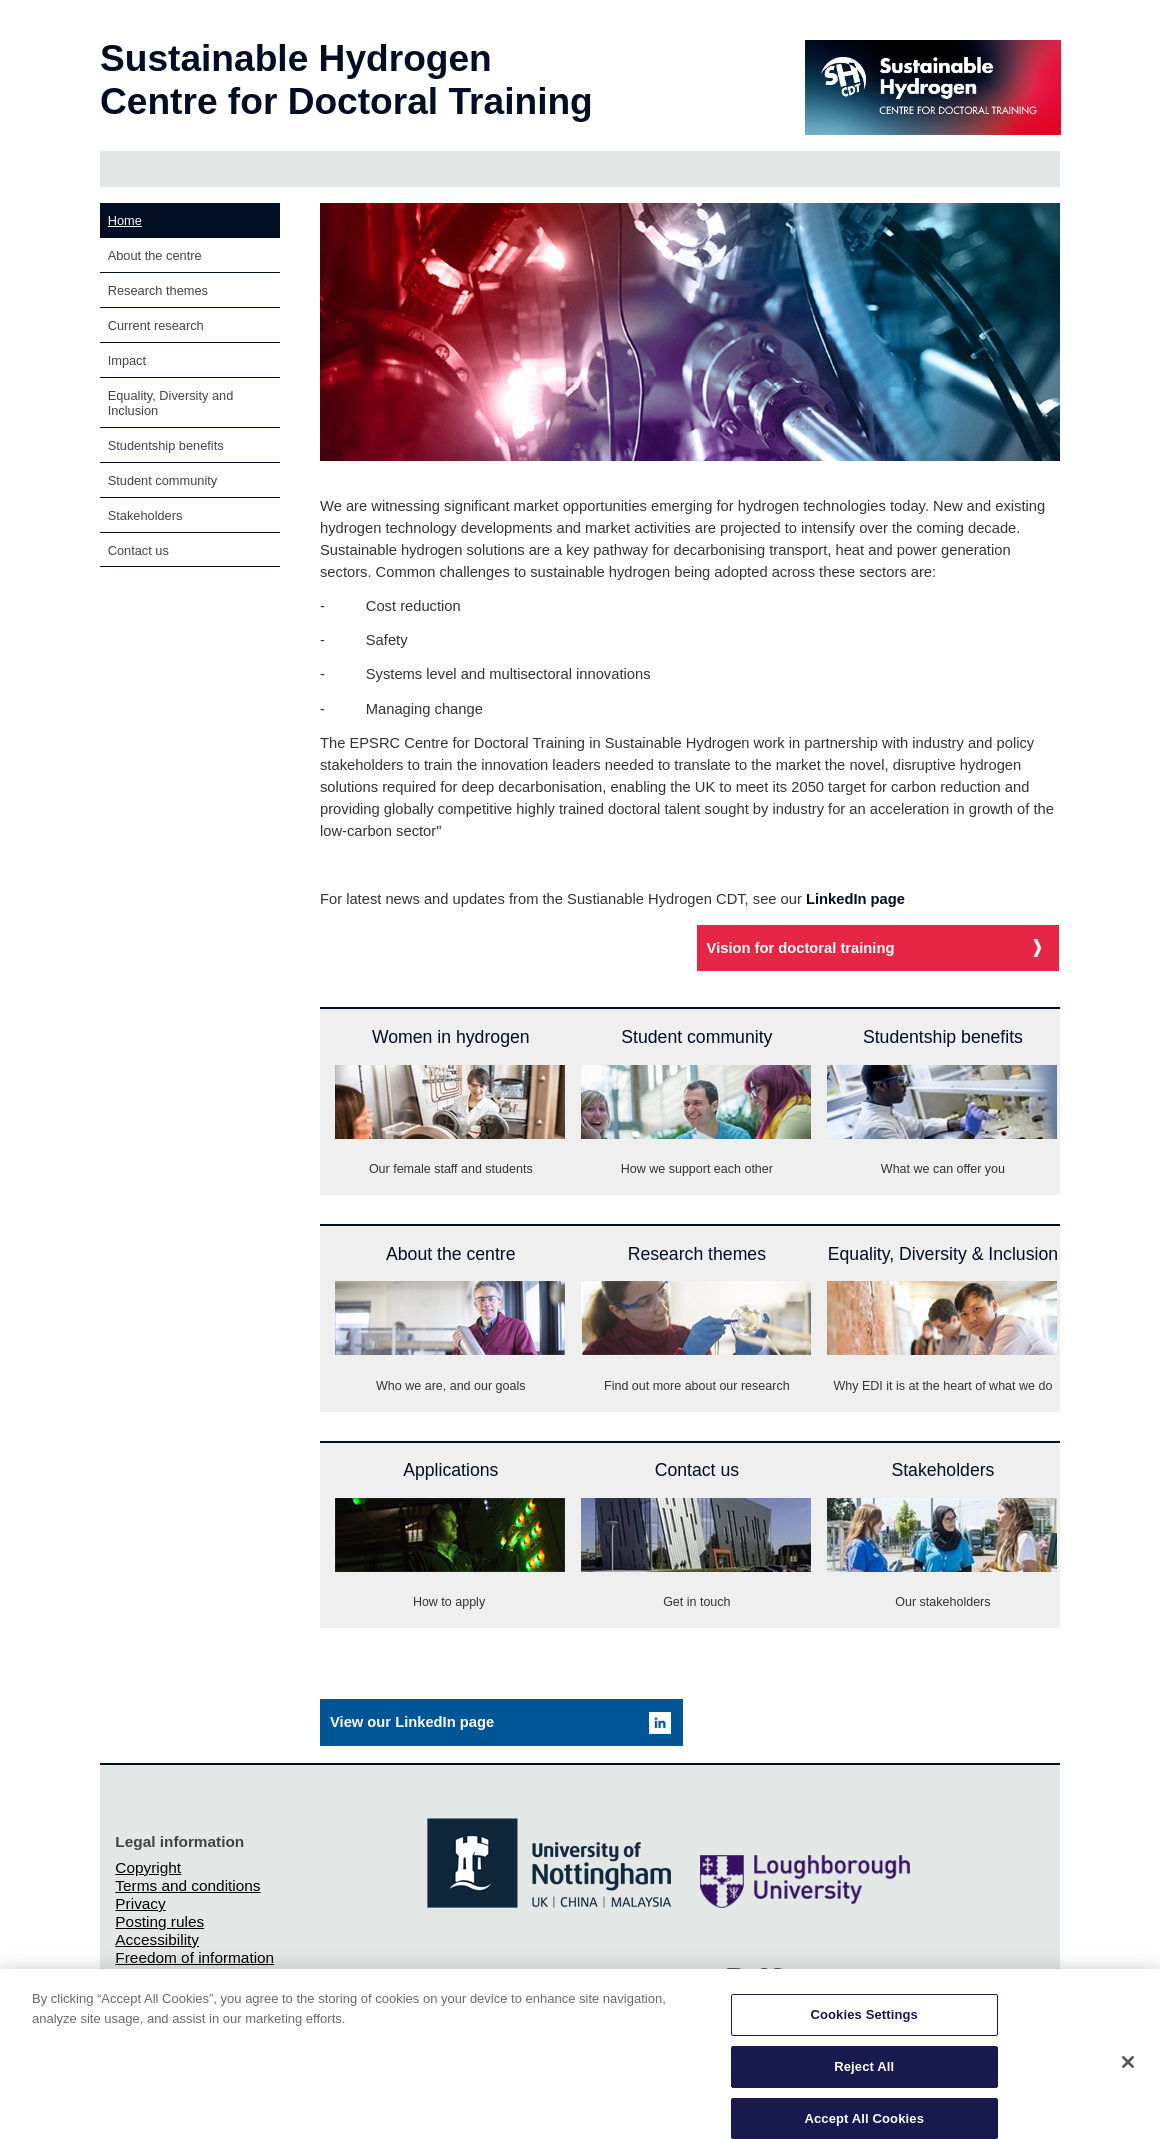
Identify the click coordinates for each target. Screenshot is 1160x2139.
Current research (156, 325)
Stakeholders (145, 515)
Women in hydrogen (451, 1037)
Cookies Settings (864, 2025)
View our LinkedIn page (412, 1722)
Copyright (148, 1867)
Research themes (158, 290)
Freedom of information (194, 1957)
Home (125, 220)
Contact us (138, 550)
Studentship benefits (166, 445)
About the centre (155, 255)
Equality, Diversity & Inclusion (943, 1254)
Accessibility (157, 1939)
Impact (127, 360)
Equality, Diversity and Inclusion (171, 403)
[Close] (1128, 2073)
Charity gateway (170, 1975)
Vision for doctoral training (801, 948)
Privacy (140, 1903)
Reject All (864, 2077)
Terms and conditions (187, 1885)
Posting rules (159, 1921)
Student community (163, 480)
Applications (450, 1470)
